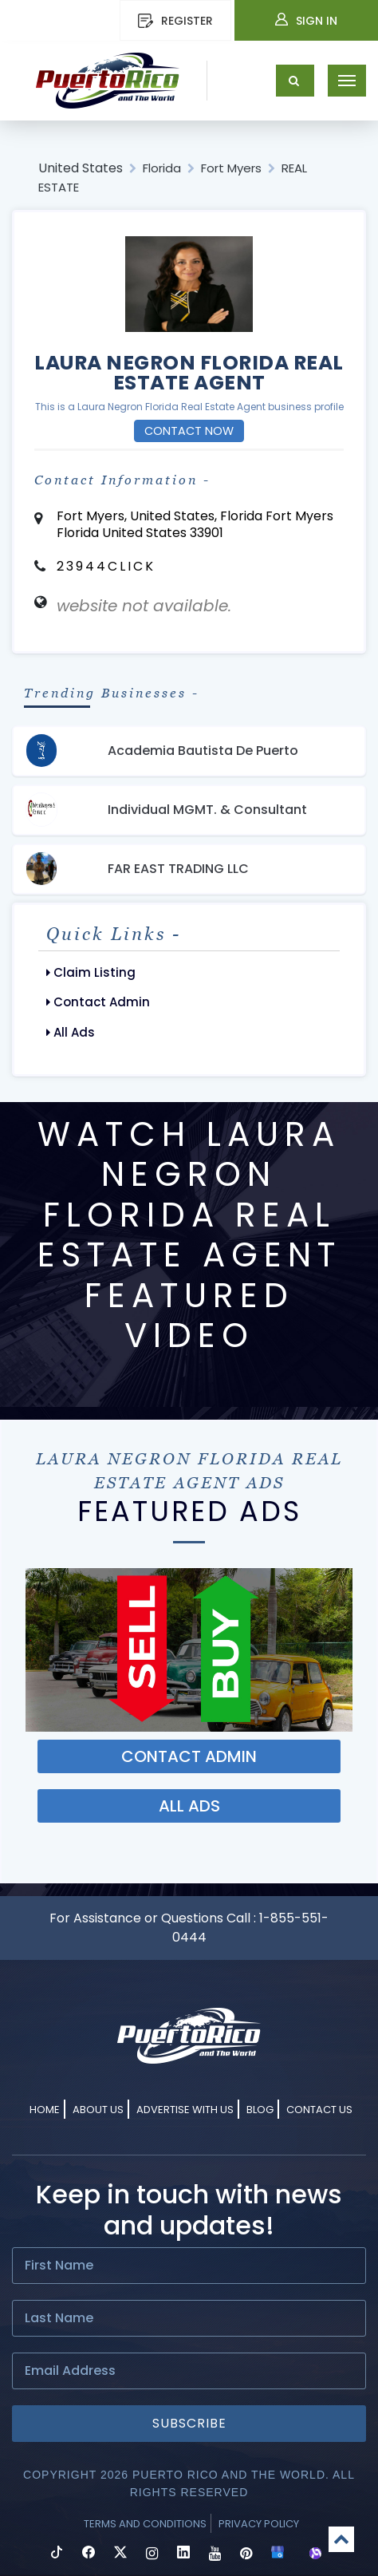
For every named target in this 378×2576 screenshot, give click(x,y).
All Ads (70, 1032)
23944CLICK (106, 566)
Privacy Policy (259, 2523)
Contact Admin (98, 1002)
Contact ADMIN (189, 1756)
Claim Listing (91, 972)
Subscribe (189, 2423)
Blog (260, 2109)
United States (80, 168)
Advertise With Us (185, 2109)
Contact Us (319, 2109)
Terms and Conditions (145, 2523)
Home (45, 2109)
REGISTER (175, 21)
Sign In (306, 21)
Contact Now (189, 431)
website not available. (144, 606)
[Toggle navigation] (347, 81)
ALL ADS (189, 1806)
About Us (98, 2109)
